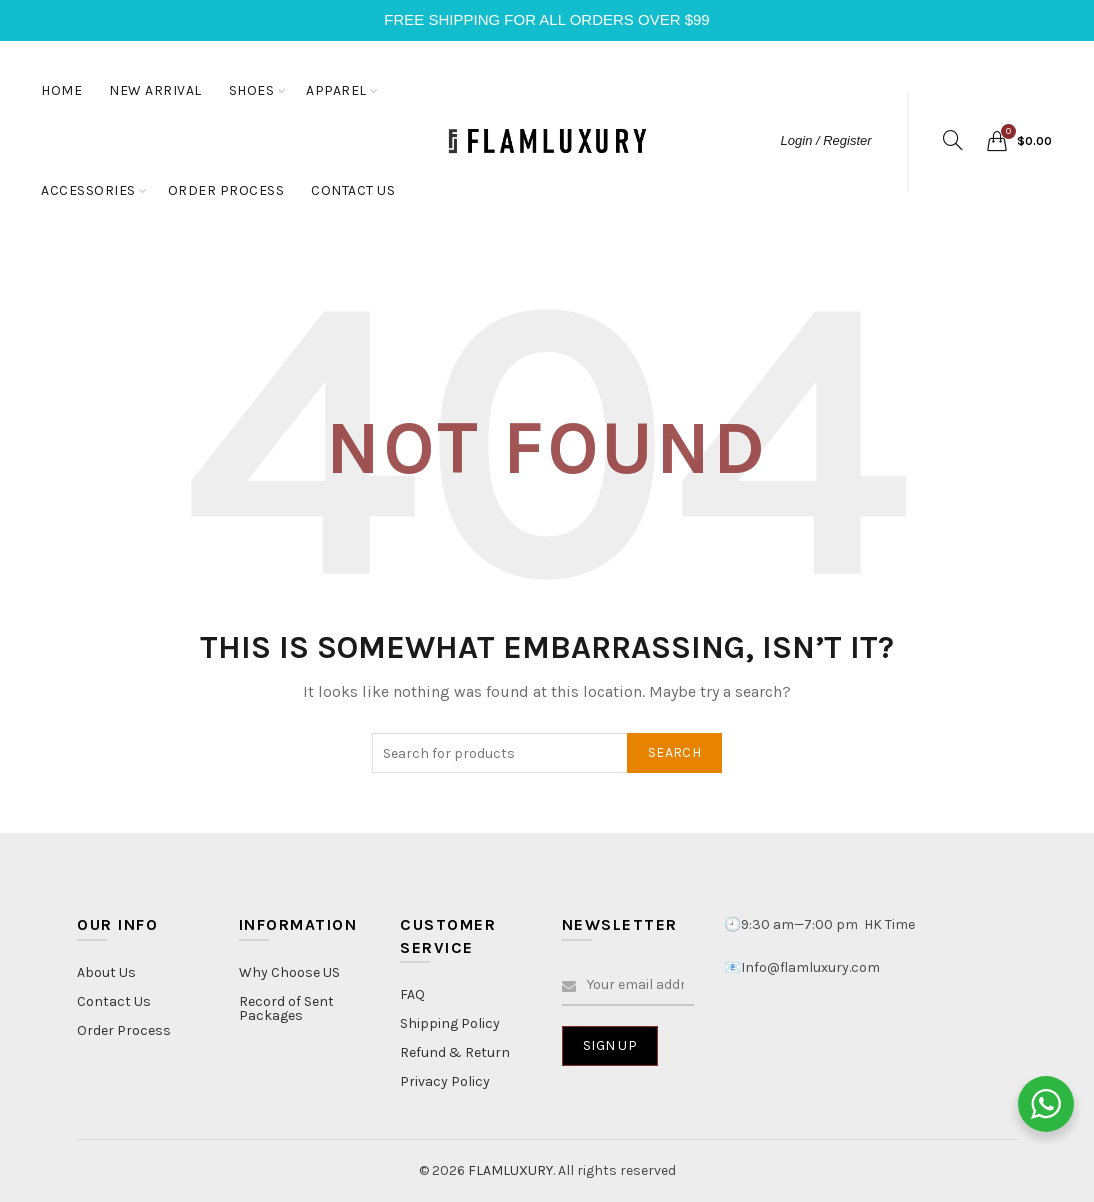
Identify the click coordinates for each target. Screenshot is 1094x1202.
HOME (61, 90)
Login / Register (826, 140)
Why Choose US (289, 972)
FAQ (412, 994)
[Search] (953, 140)
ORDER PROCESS (226, 190)
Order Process (124, 1030)
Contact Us (114, 1001)
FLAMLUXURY (510, 1170)
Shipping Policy (450, 1023)
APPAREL (336, 90)
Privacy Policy (445, 1081)
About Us (106, 972)
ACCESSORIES (88, 190)
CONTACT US (353, 190)
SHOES (252, 90)
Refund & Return (455, 1052)
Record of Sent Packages (286, 1008)
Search (674, 752)
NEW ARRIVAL (155, 90)
